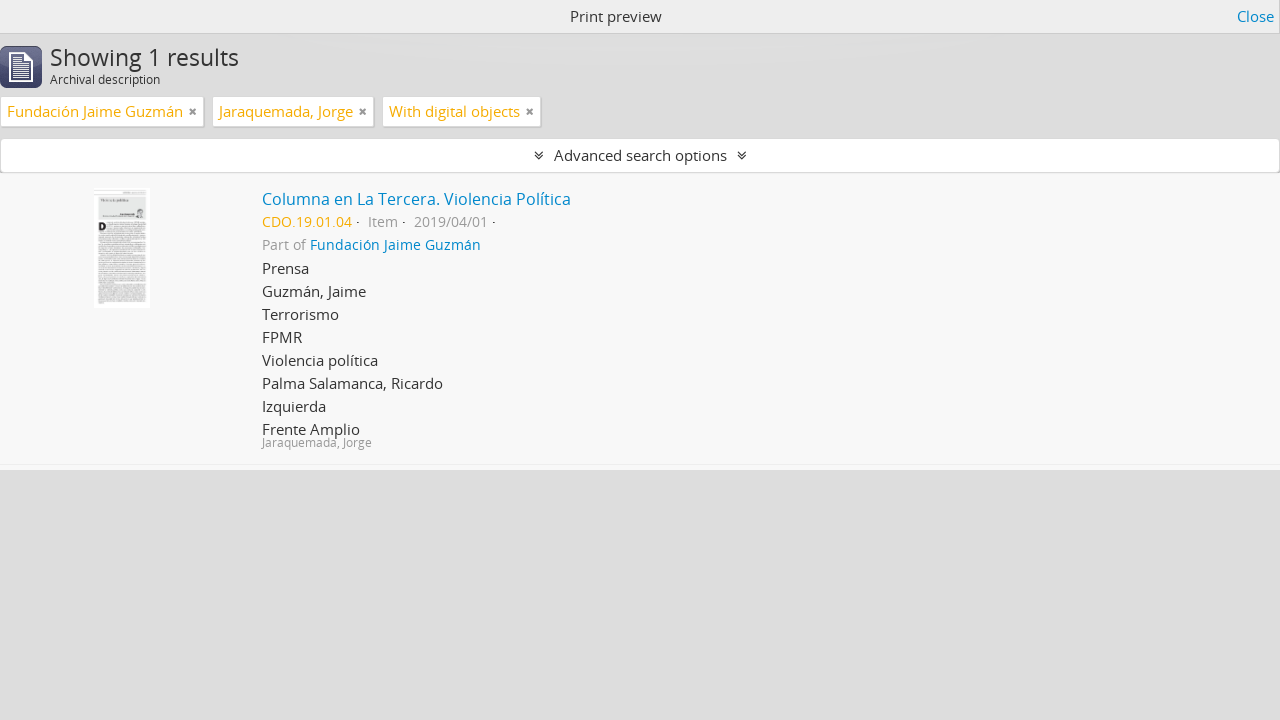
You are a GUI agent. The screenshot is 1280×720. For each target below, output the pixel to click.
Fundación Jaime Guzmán (395, 245)
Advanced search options (640, 155)
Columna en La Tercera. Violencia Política (416, 199)
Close (1255, 16)
